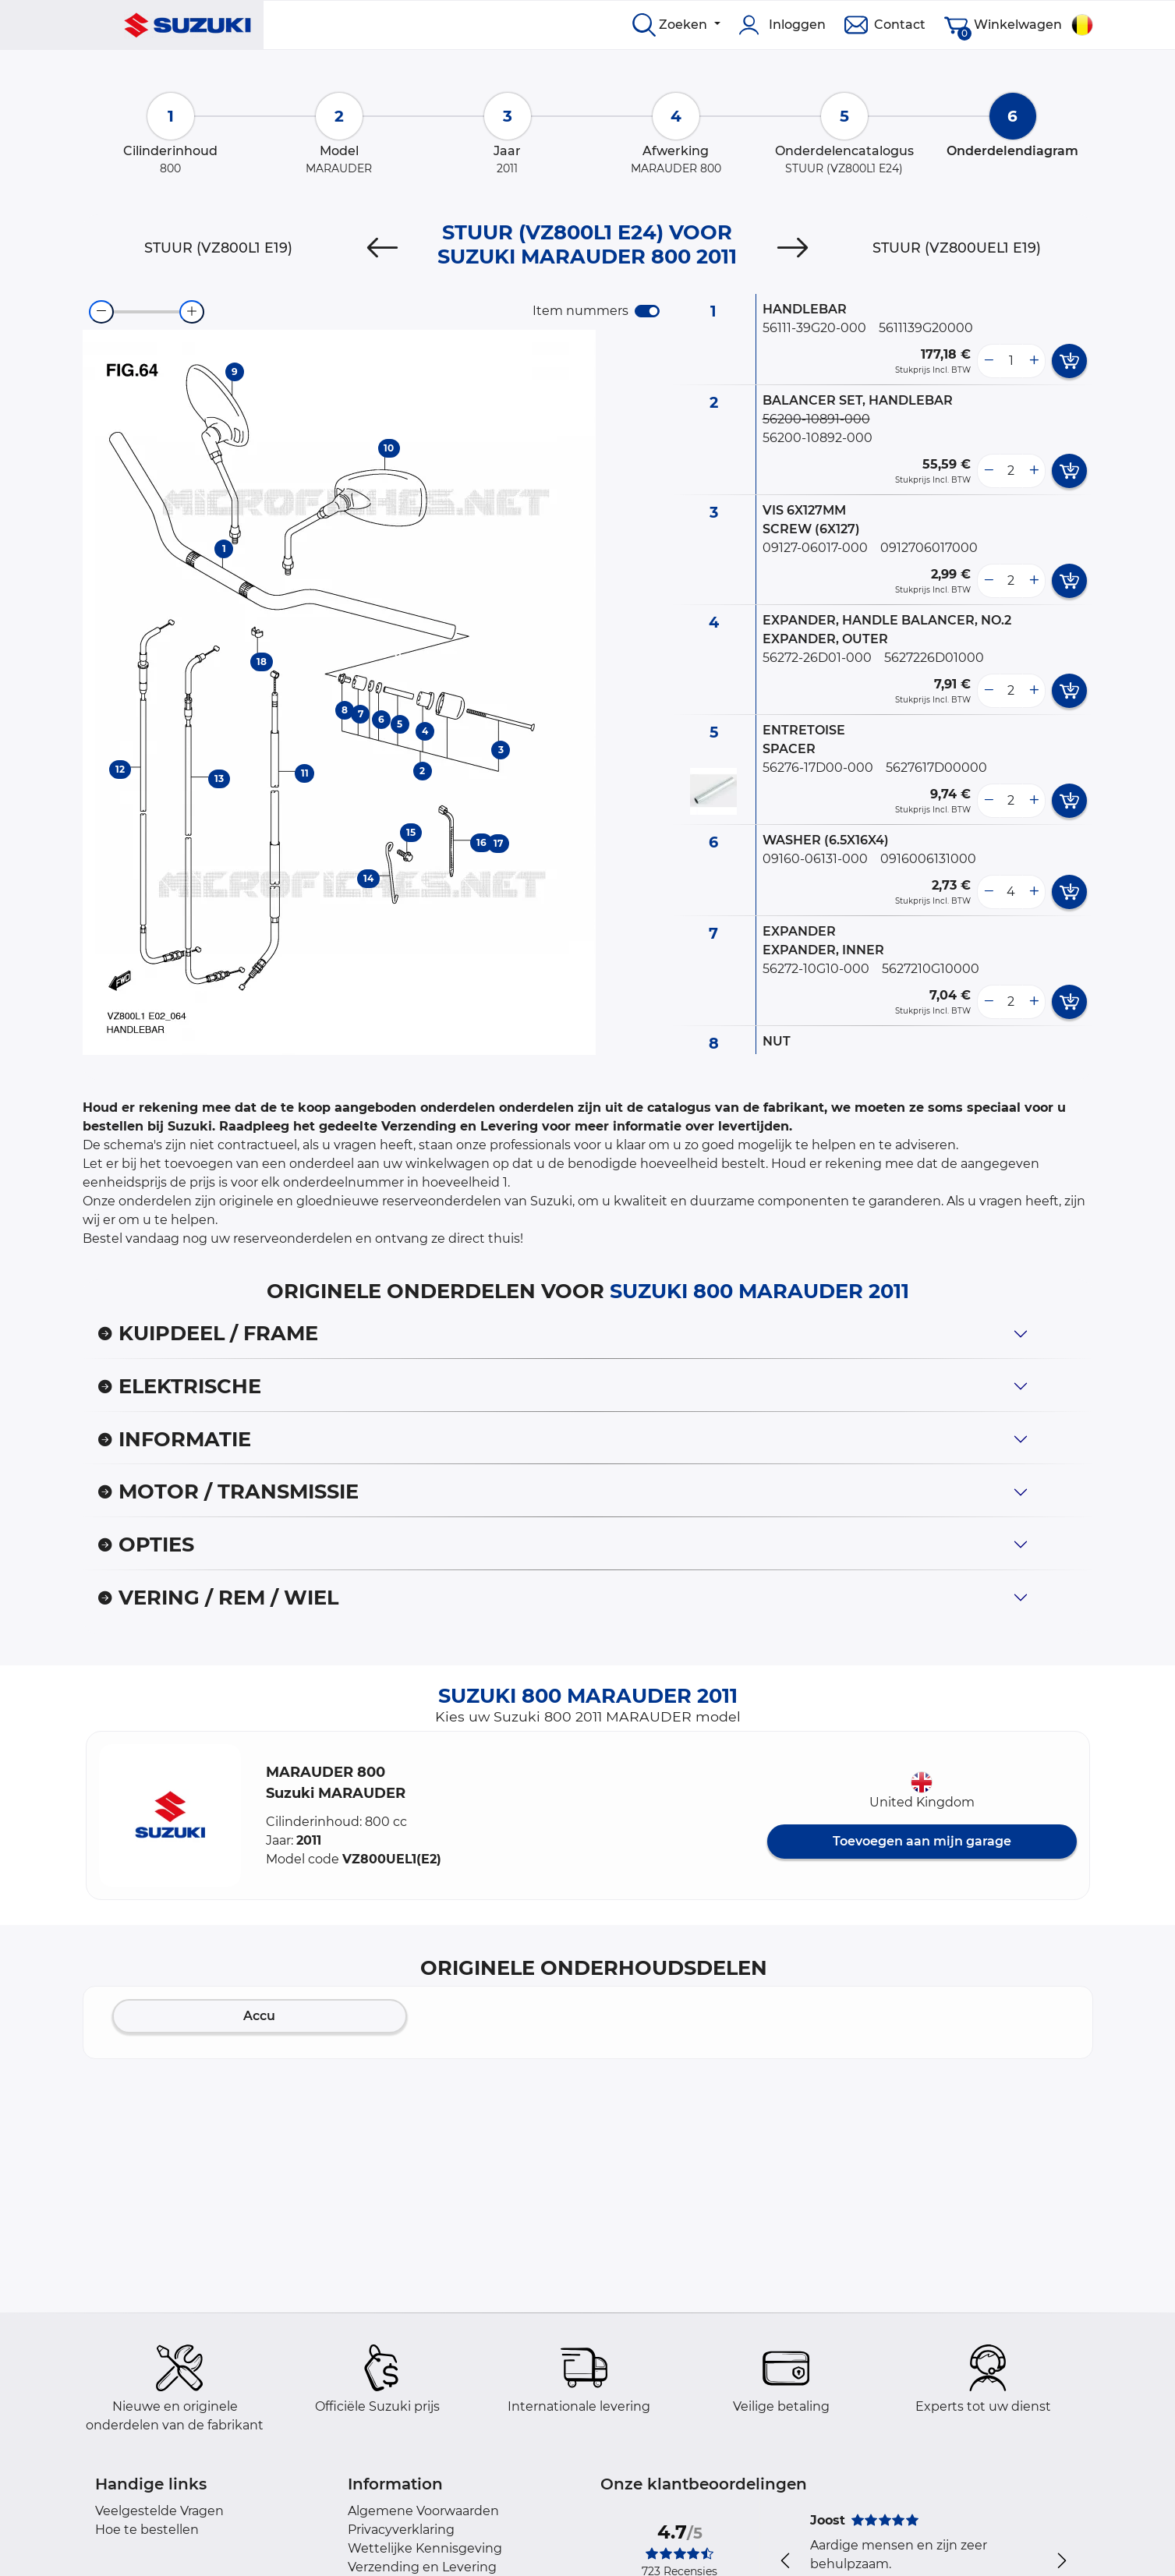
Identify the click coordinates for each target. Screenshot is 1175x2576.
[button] (170, 1815)
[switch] (647, 311)
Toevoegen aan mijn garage (922, 1841)
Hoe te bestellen (147, 2529)
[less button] (988, 361)
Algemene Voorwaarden (423, 2510)
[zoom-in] (191, 312)
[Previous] (382, 247)
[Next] (792, 247)
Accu (259, 2015)
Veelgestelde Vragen (159, 2510)
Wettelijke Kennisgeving (425, 2548)
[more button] (1034, 361)
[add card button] (1069, 361)
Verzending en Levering (422, 2567)
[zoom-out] (101, 312)
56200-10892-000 (817, 437)
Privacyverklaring (401, 2529)
